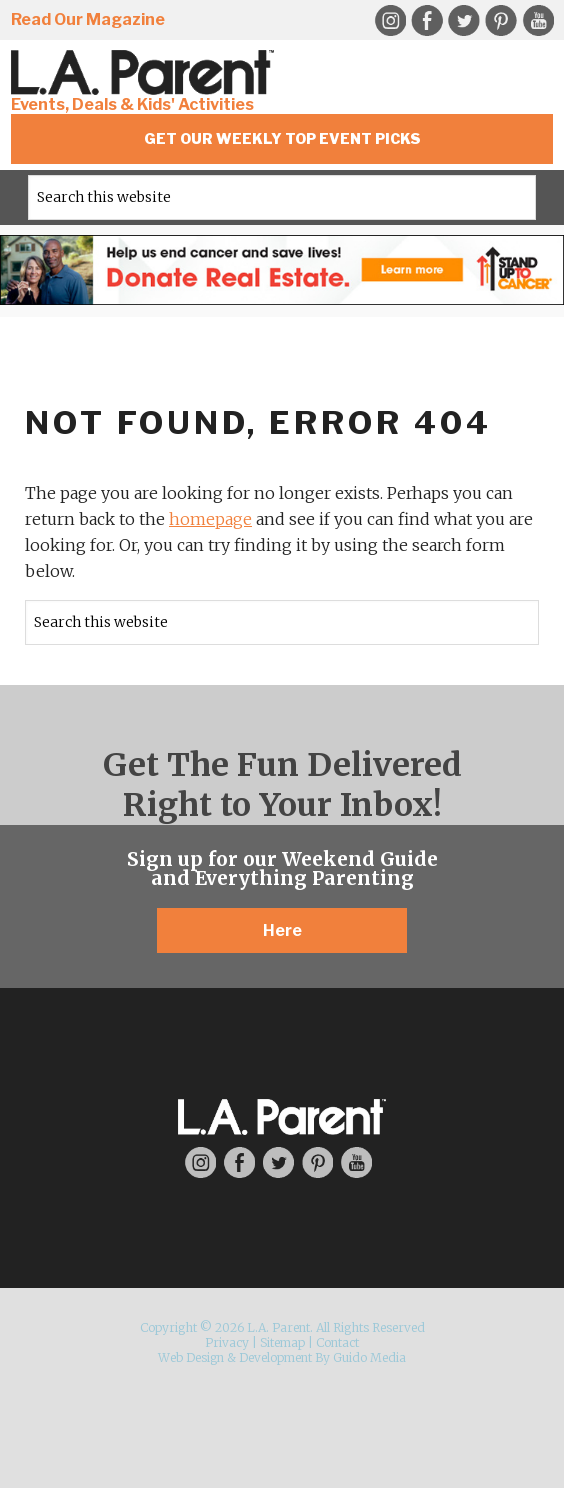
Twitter (464, 21)
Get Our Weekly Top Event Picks (282, 138)
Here (282, 930)
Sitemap (282, 1342)
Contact (337, 1342)
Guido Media (369, 1357)
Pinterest (501, 21)
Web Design (191, 1357)
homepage (210, 519)
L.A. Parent (146, 72)
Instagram (390, 21)
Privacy (227, 1342)
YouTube (538, 21)
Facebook (427, 21)
